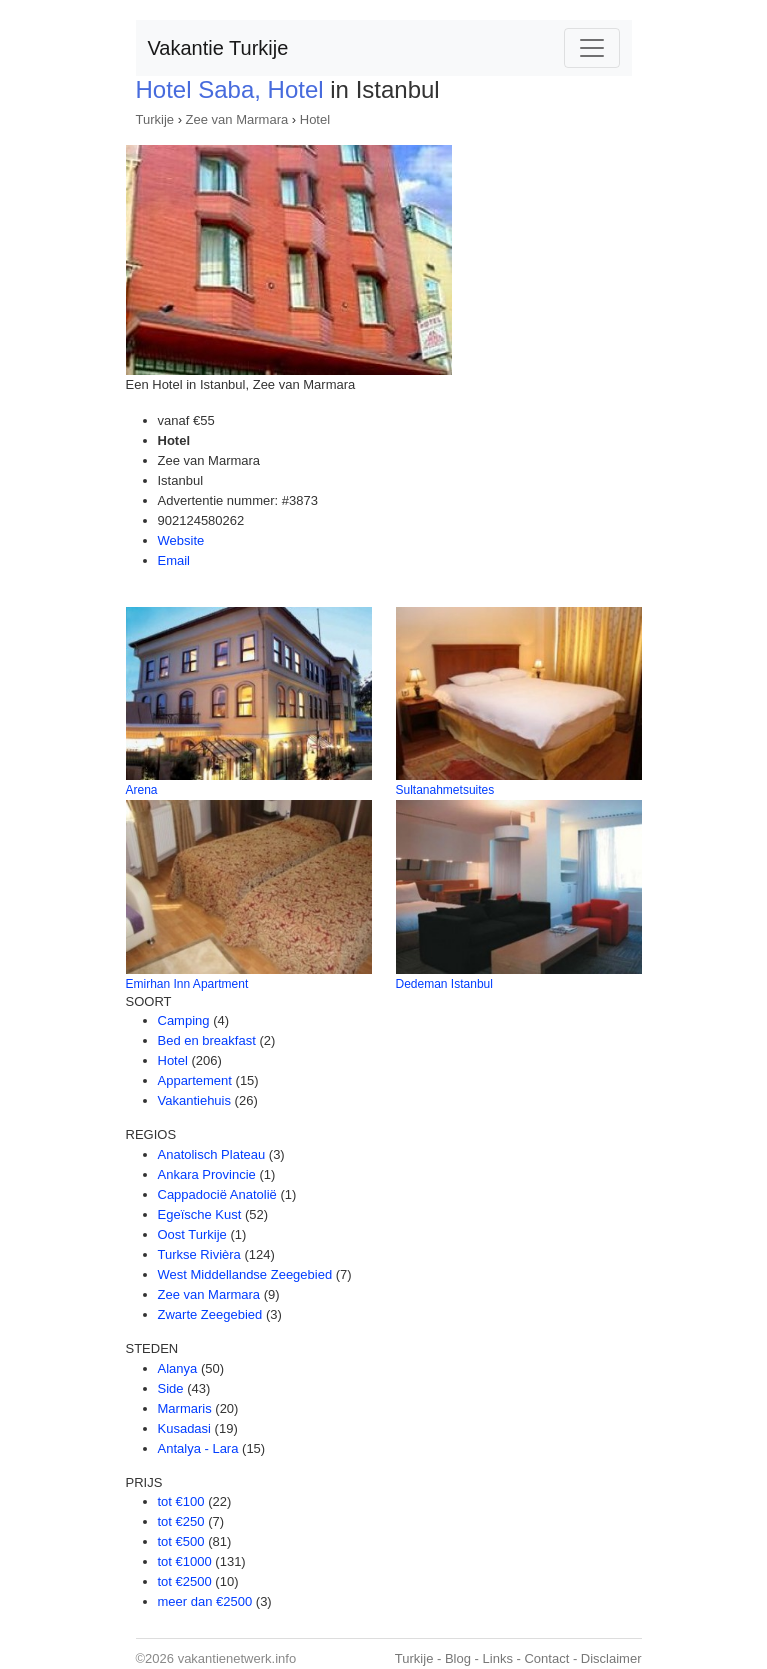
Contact (546, 1658)
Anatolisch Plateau (212, 1154)
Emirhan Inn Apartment (187, 984)
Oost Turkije (192, 1234)
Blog (458, 1658)
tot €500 (181, 1541)
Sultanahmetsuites (445, 790)
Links (498, 1658)
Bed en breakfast (207, 1040)
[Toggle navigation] (592, 48)
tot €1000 (185, 1561)
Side (171, 1388)
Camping (184, 1020)
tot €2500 (185, 1581)
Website (181, 540)
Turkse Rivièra (199, 1254)
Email (174, 560)
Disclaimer (611, 1658)
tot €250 (181, 1521)
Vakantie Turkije (218, 48)
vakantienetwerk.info (237, 1658)
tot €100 (181, 1501)
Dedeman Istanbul (444, 984)
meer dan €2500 (205, 1601)
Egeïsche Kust (200, 1214)
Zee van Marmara (237, 119)
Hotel (315, 119)
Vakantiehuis (194, 1100)
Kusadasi (184, 1428)
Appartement (195, 1080)
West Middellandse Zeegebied (245, 1274)
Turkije (155, 119)
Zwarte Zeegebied (210, 1314)
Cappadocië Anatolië (217, 1194)
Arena (142, 790)
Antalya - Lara (198, 1448)
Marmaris (185, 1408)
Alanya (178, 1368)
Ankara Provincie (207, 1174)
